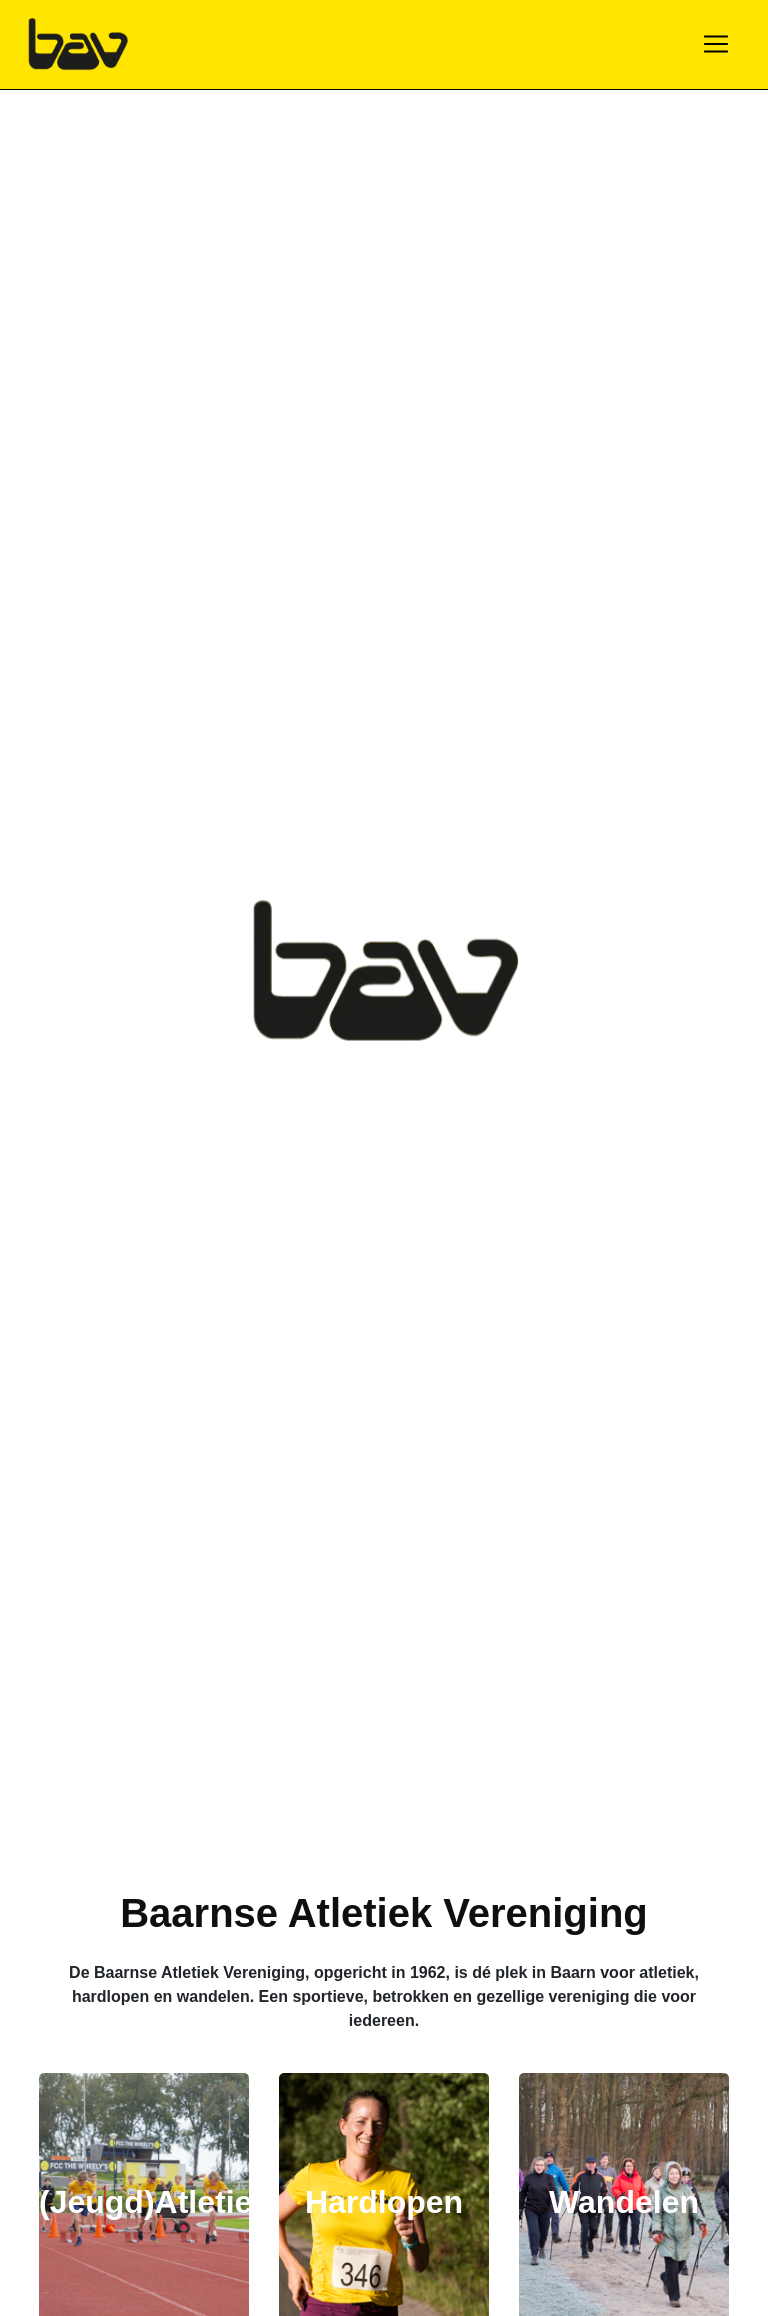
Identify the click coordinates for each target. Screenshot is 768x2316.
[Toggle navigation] (716, 44)
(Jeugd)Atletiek (154, 2202)
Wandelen (624, 2202)
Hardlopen (384, 2202)
